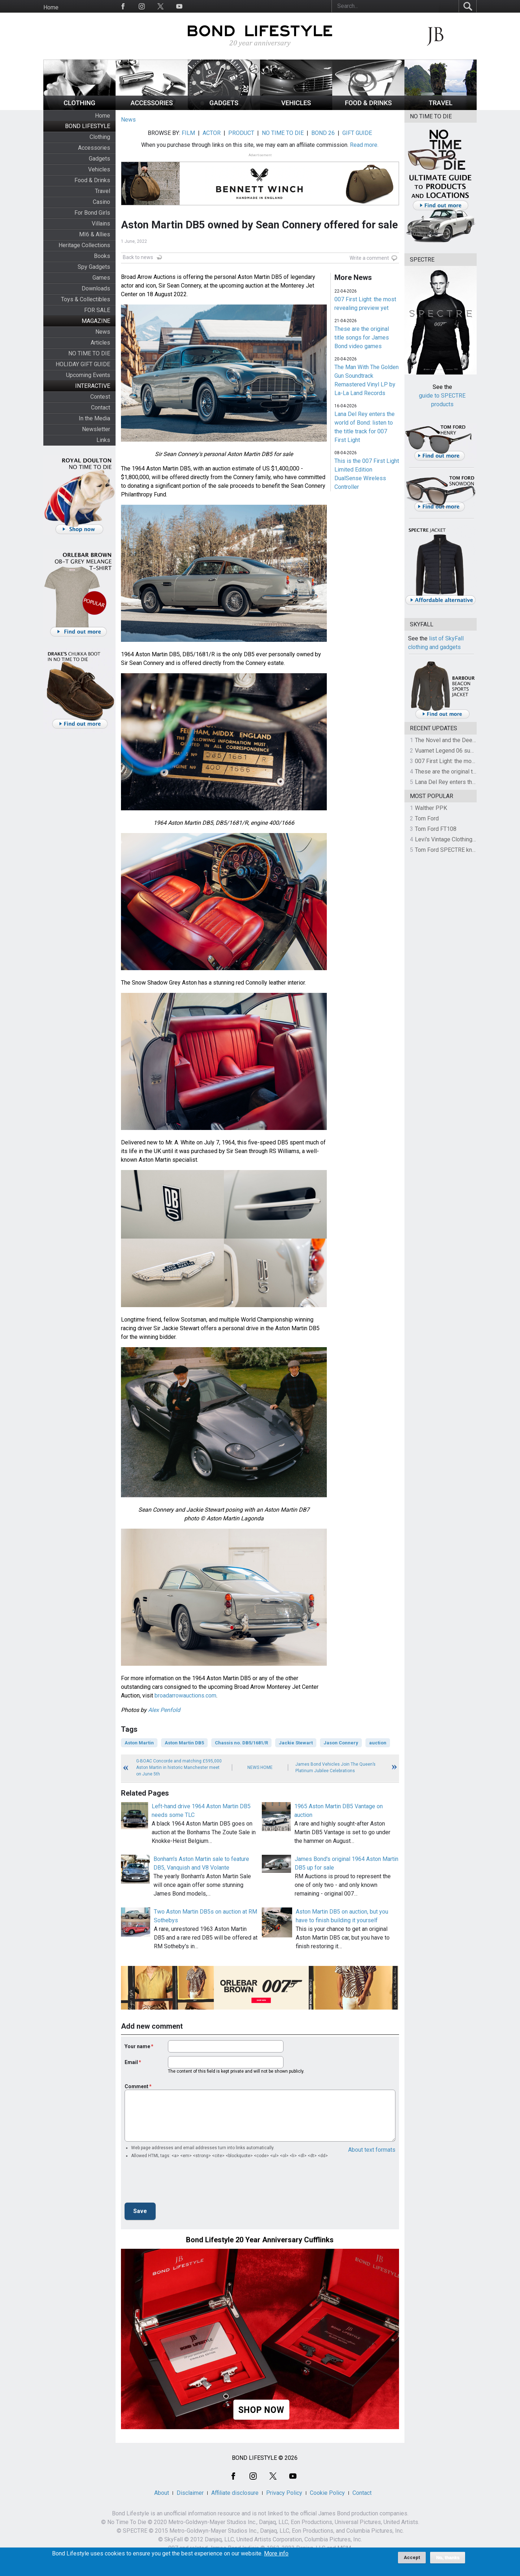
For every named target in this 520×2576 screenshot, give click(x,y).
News (102, 331)
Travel (102, 191)
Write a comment (369, 258)
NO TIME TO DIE (89, 353)
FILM (188, 133)
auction (377, 1742)
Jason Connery (341, 1742)
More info (276, 2553)
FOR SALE (97, 310)
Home (50, 7)
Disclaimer (190, 2492)
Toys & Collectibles (85, 299)
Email (131, 2062)
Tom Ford (427, 818)
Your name (137, 2046)
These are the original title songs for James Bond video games (361, 337)
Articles (100, 342)
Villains (101, 223)
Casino (101, 201)
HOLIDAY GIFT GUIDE (83, 364)
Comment (136, 2086)
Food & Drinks (92, 180)
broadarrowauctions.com (185, 1695)
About (161, 2492)
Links (103, 440)
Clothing (100, 136)
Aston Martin (139, 1742)
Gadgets (99, 158)
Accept (412, 2557)
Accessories (94, 147)
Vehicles (99, 169)
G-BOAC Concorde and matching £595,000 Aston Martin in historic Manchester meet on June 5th (179, 1767)
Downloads (96, 288)
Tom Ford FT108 (435, 828)
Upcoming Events (88, 375)
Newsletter (96, 429)
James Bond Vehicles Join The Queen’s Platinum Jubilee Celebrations (335, 1767)
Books (102, 256)
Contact (100, 407)
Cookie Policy (327, 2492)
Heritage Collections (84, 245)
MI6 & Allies (94, 234)
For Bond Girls (92, 212)
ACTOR (212, 133)
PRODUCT (241, 133)
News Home (260, 1767)
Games (101, 277)
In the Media (94, 418)
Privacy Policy (284, 2492)
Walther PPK (431, 808)
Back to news (138, 257)
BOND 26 (323, 133)
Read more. (364, 144)
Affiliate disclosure (235, 2492)
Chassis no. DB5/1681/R (241, 1742)
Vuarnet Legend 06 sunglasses (454, 750)
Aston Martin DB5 (184, 1742)
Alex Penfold (164, 1710)
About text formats (371, 2149)
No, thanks (447, 2557)
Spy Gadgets (94, 266)
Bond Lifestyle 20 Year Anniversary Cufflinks (260, 2239)
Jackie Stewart (296, 1742)
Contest (100, 396)
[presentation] (179, 2183)
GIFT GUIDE (357, 133)
